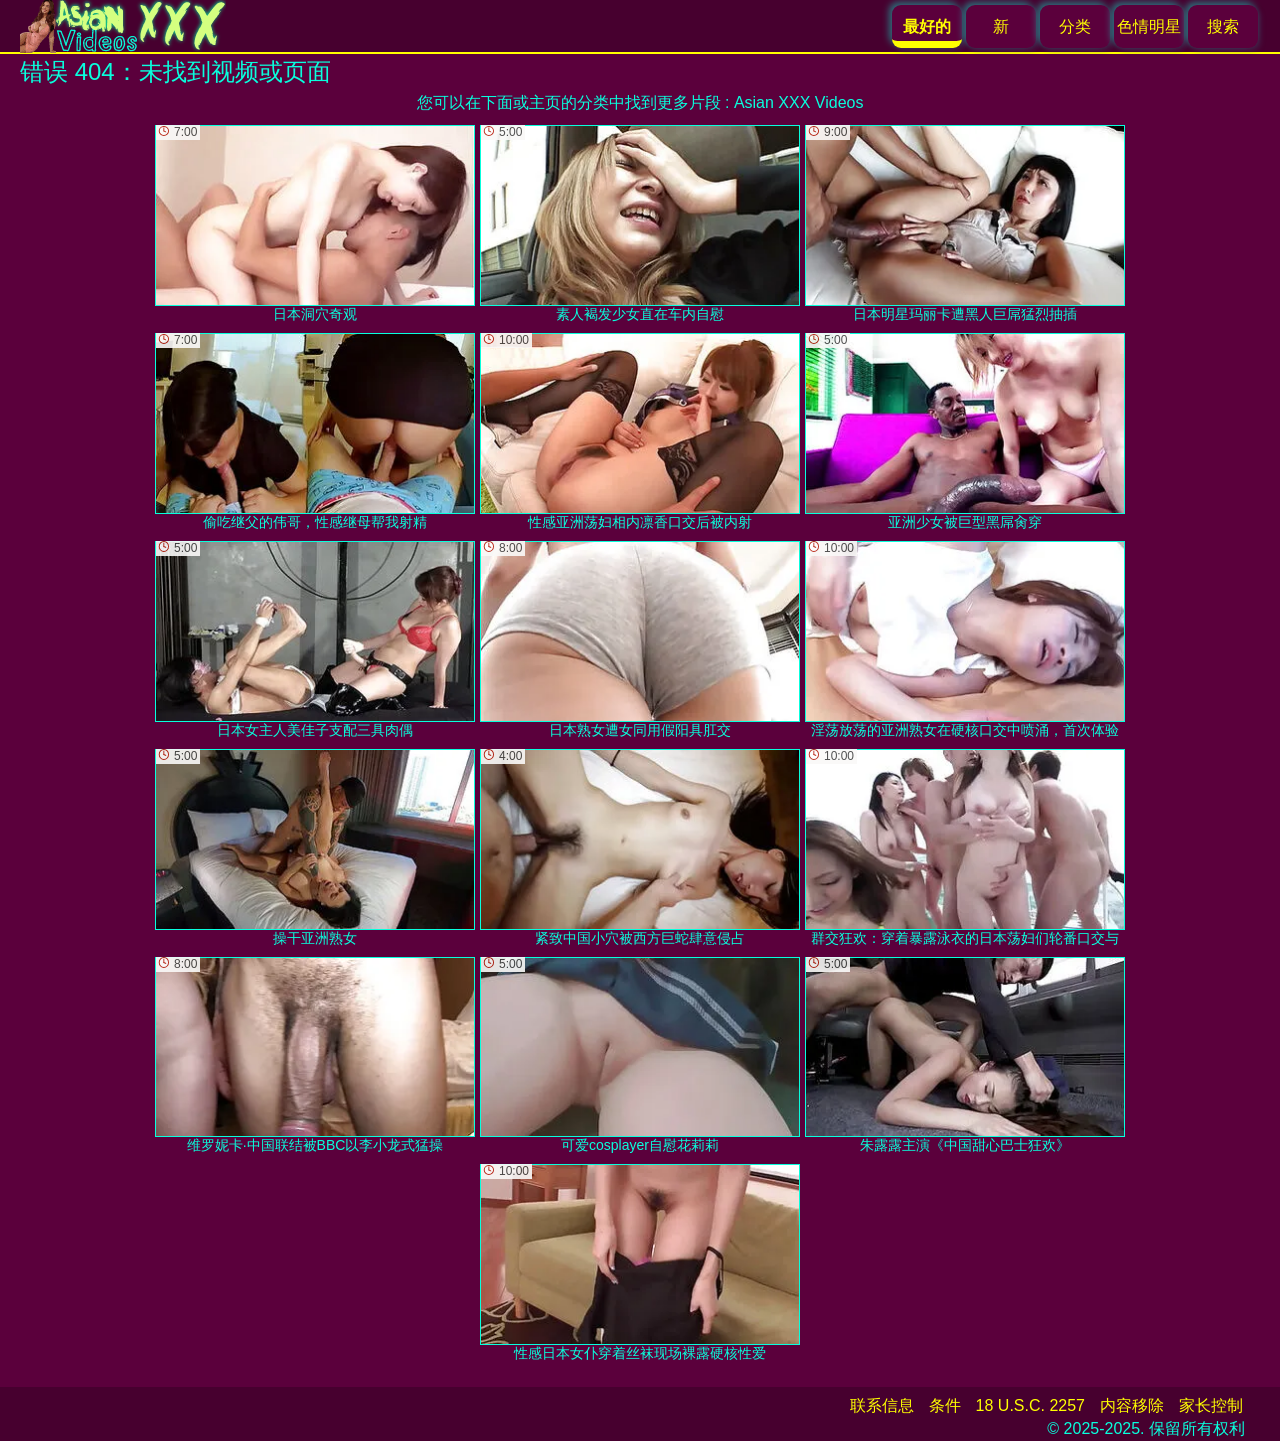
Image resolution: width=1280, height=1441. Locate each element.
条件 (945, 1405)
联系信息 (882, 1405)
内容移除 (1132, 1405)
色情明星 (1149, 26)
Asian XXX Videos (799, 102)
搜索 (1223, 26)
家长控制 (1211, 1405)
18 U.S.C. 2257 (1030, 1405)
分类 (1075, 26)
